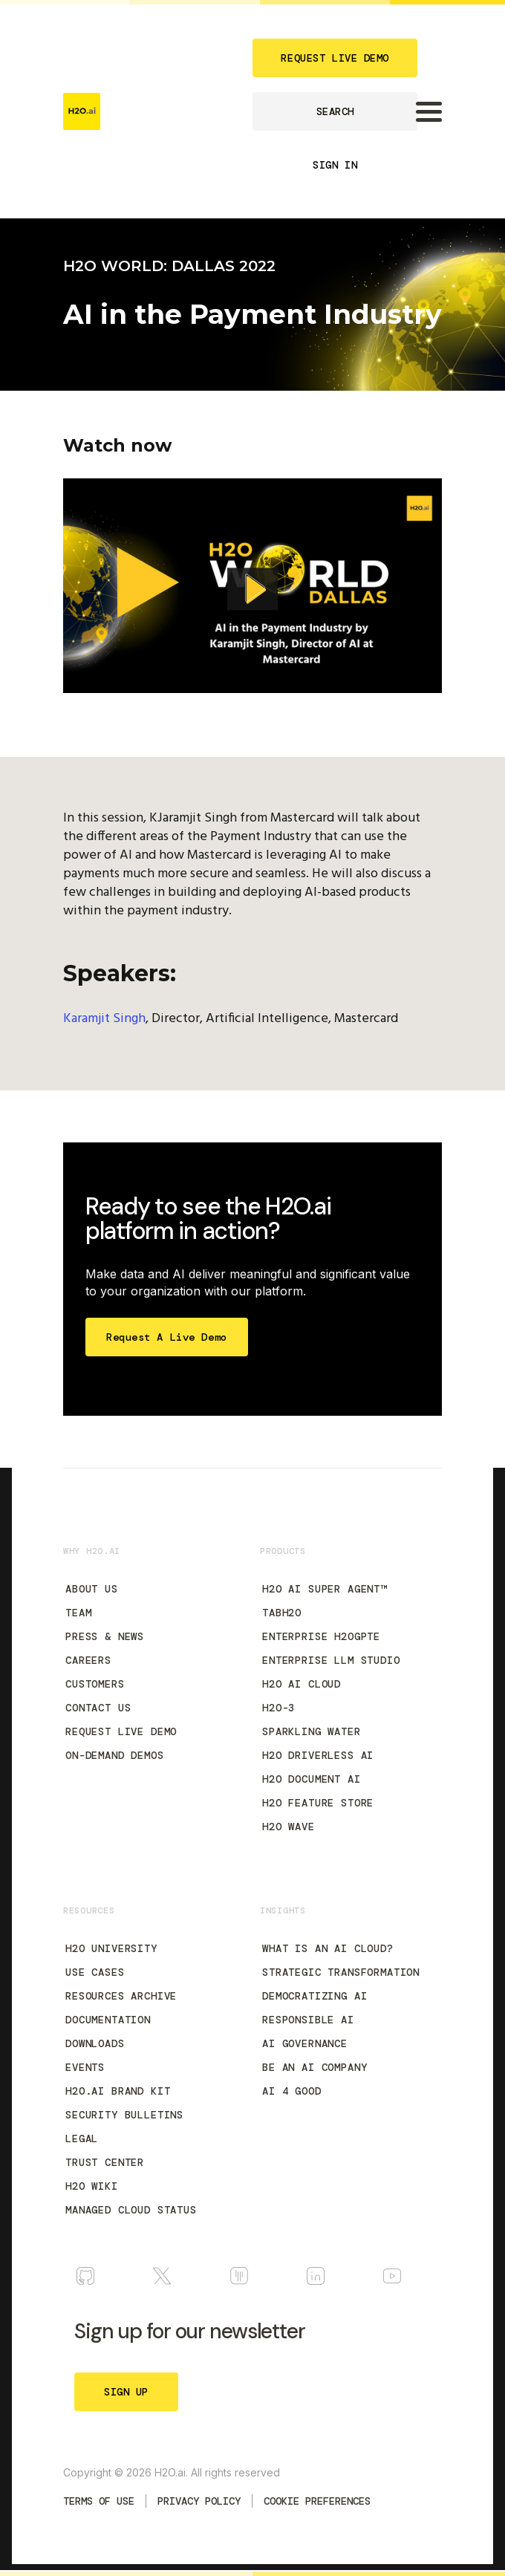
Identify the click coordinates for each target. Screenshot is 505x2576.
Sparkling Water (311, 1731)
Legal (81, 2138)
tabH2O (282, 1612)
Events (85, 2067)
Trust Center (104, 2162)
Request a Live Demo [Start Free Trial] (166, 1337)
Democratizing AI (314, 1996)
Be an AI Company (314, 2067)
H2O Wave (288, 1826)
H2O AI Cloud (301, 1684)
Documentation (108, 2019)
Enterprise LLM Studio (331, 1660)
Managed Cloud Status (131, 2209)
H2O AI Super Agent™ (324, 1589)
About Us (91, 1589)
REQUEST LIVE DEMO (335, 58)
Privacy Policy (199, 2501)
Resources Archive (121, 1996)
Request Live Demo (121, 1731)
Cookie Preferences (317, 2501)
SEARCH (335, 111)
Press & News (104, 1636)
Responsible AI (308, 2019)
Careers (88, 1660)
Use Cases (95, 1972)
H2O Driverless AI (318, 1755)
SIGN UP (126, 2391)
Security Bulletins (124, 2114)
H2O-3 (278, 1707)
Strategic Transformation (341, 1972)
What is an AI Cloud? (328, 1948)
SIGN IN (335, 165)
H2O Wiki (91, 2186)
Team (78, 1612)
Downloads (95, 2043)
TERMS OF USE (98, 2501)
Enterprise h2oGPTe (321, 1636)
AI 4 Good (292, 2091)
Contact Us (98, 1707)
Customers (95, 1684)
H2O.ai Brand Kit (117, 2091)
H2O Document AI (311, 1779)
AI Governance (305, 2043)
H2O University (111, 1948)
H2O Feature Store (318, 1802)
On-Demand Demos (114, 1755)
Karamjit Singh (104, 1019)
